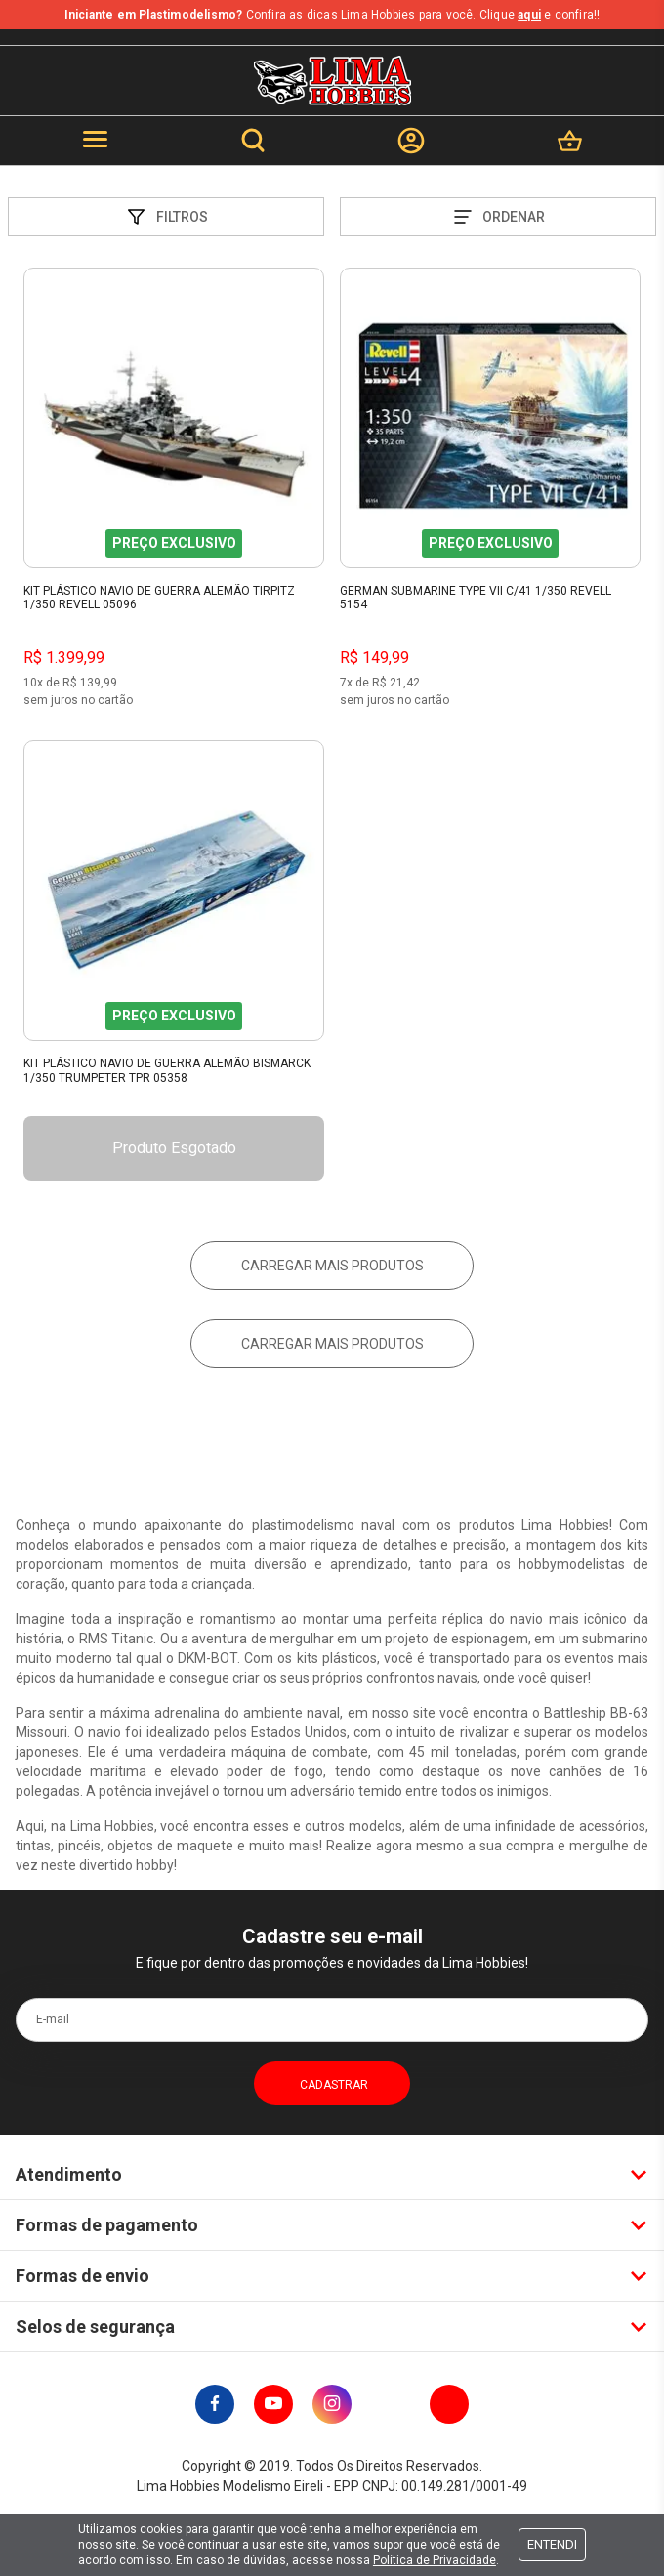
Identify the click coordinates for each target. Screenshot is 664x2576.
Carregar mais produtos (332, 1265)
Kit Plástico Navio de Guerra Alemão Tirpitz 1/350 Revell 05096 (159, 597)
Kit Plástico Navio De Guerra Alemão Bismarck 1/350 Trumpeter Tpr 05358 (167, 1070)
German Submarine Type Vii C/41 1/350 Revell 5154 (475, 597)
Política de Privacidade (434, 2560)
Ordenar (498, 217)
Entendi (552, 2544)
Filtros (166, 217)
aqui (529, 14)
